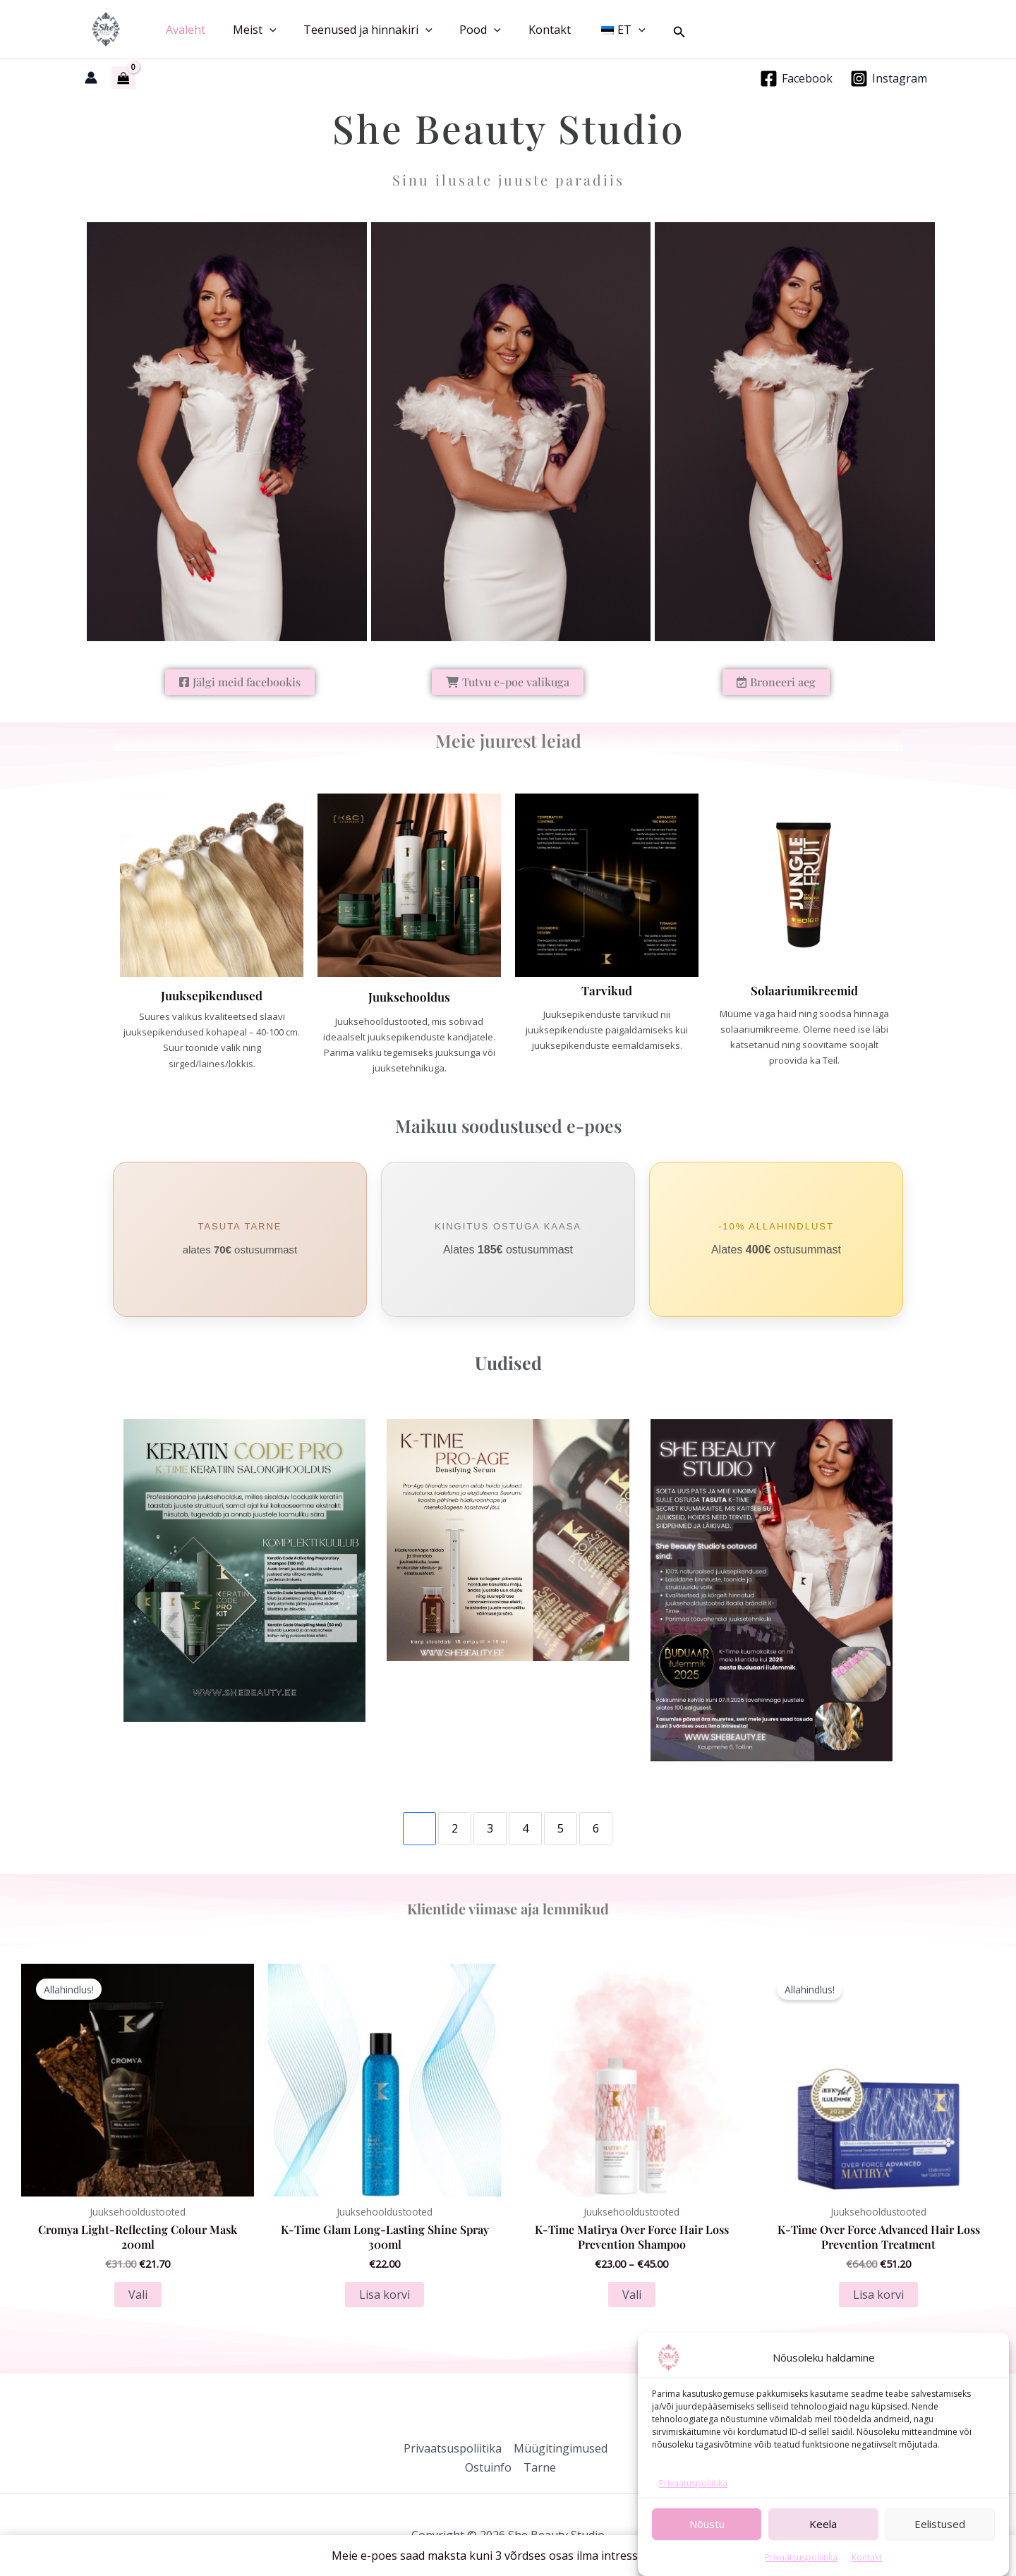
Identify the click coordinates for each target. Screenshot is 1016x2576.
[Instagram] (888, 78)
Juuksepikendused (211, 995)
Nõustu (707, 2555)
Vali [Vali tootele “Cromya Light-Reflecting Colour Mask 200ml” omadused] (137, 2294)
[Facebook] (796, 78)
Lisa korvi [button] (384, 2294)
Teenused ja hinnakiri (356, 29)
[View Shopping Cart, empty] (123, 77)
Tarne (540, 2467)
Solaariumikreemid (804, 990)
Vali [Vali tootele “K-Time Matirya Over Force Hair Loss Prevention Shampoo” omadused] (631, 2294)
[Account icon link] (91, 77)
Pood (464, 29)
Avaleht (183, 29)
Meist (248, 29)
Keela (823, 2555)
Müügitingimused (560, 2448)
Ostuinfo (489, 2467)
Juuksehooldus (409, 996)
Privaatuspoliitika (693, 2515)
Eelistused (939, 2555)
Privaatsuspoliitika (453, 2448)
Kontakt (528, 29)
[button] (262, 29)
